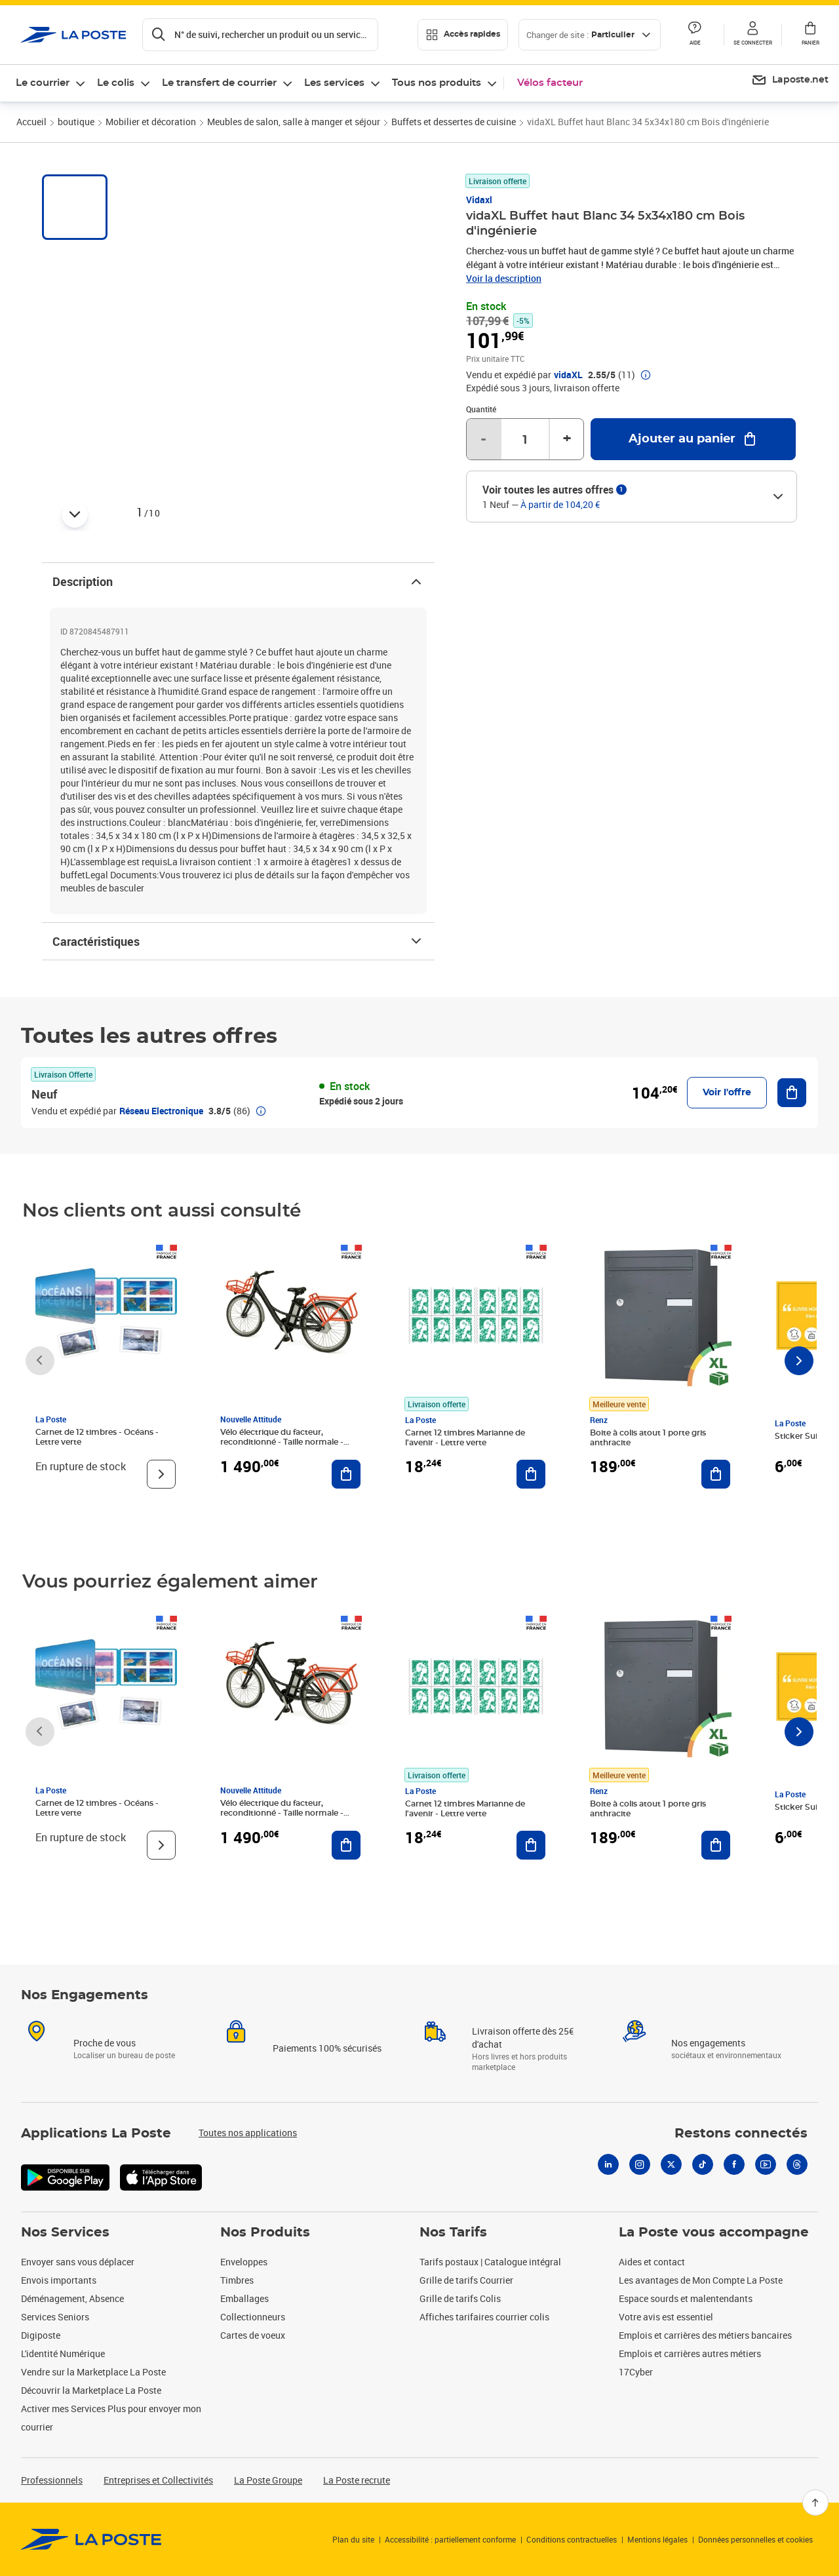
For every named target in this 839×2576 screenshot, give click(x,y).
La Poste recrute (356, 2480)
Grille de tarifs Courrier (466, 2280)
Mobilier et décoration (151, 121)
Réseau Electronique (161, 1110)
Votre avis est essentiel (666, 2317)
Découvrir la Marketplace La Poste (91, 2390)
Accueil (31, 121)
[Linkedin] (608, 2164)
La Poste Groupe (268, 2480)
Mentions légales (657, 2539)
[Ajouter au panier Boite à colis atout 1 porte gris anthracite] (716, 1474)
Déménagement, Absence (72, 2298)
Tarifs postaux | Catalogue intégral (490, 2261)
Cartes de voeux (252, 2335)
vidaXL (568, 375)
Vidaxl (479, 199)
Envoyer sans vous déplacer (77, 2261)
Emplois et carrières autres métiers (690, 2353)
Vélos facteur (550, 83)
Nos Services (65, 2232)
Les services (334, 83)
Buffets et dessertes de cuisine (453, 121)
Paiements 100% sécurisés (327, 2048)
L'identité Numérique (63, 2353)
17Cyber (636, 2372)
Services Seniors (55, 2317)
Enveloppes (243, 2261)
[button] (752, 34)
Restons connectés (741, 2133)
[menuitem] (790, 80)
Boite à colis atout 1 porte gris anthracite (648, 1438)
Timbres (237, 2280)
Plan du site (353, 2539)
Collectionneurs (252, 2317)
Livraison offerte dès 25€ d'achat (523, 2037)
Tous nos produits (436, 83)
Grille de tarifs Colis (460, 2298)
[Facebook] (734, 2164)
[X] (671, 2164)
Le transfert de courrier (219, 83)
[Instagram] (639, 2164)
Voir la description (503, 278)
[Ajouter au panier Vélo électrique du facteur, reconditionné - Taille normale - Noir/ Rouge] (346, 1474)
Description (238, 581)
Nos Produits (265, 2232)
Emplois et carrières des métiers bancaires (705, 2335)
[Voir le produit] (161, 1474)
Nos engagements (708, 2043)
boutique (76, 121)
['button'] (74, 35)
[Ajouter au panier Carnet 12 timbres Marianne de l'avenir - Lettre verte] (531, 1474)
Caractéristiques (238, 941)
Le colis (115, 83)
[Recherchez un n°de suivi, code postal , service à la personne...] (260, 34)
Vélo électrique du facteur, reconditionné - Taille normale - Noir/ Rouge (281, 1442)
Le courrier (42, 83)
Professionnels (52, 2480)
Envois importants (58, 2280)
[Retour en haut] (815, 2502)
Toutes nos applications (248, 2132)
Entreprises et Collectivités (158, 2480)
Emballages (244, 2298)
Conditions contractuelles (571, 2539)
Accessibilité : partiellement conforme (450, 2539)
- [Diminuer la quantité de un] (483, 439)
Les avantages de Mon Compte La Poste (701, 2280)
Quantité (481, 409)
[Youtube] (765, 2164)
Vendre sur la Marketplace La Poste (93, 2372)
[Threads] (797, 2164)
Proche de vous (104, 2043)
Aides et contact (652, 2261)
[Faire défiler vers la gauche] (40, 1360)
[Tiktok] (702, 2164)
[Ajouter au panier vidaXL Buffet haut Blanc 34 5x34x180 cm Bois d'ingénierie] (693, 439)
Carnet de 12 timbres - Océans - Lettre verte (97, 1437)
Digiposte (40, 2335)
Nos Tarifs (453, 2232)
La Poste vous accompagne (714, 2232)
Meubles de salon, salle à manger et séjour (293, 121)
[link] (91, 2539)
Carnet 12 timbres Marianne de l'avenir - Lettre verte (465, 1438)
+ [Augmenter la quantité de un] (567, 439)
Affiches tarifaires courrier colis (484, 2317)
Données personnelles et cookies (755, 2539)
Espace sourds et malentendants (685, 2298)
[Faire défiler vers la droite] (799, 1360)
